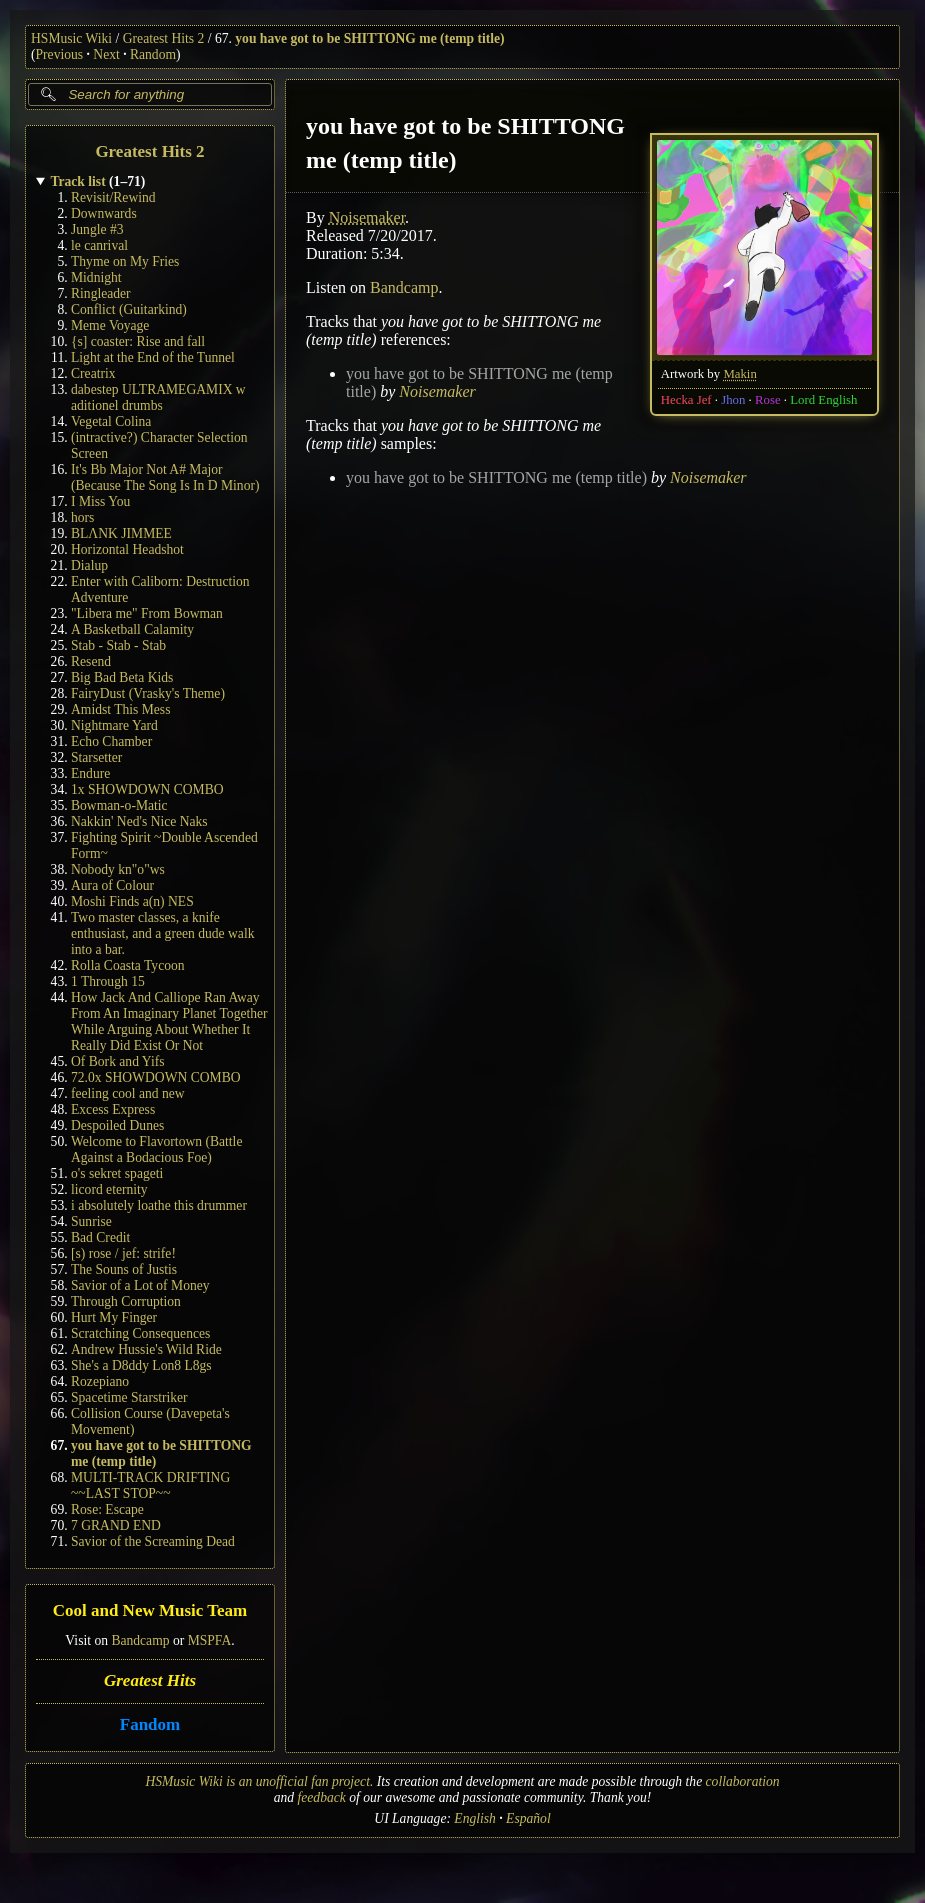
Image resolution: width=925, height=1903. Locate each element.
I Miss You (100, 501)
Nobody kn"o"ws (118, 869)
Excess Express (113, 1109)
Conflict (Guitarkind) (129, 309)
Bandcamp (140, 1640)
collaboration (743, 1781)
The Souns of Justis (124, 1269)
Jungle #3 (97, 229)
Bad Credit (100, 1237)
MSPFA (210, 1640)
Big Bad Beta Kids (122, 677)
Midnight (96, 277)
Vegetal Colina (111, 421)
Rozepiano (100, 1381)
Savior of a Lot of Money (140, 1285)
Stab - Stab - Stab (118, 645)
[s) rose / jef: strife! (123, 1253)
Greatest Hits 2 (164, 38)
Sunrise (91, 1221)
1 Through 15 (108, 981)
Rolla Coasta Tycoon (128, 965)
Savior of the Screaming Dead (153, 1541)
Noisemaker (367, 217)
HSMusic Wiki (71, 38)
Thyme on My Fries (125, 261)
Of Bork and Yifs (118, 1061)
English (475, 1818)
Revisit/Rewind (113, 197)
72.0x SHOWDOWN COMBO (156, 1077)
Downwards (104, 213)
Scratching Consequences (140, 1333)
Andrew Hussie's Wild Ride (146, 1349)
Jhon (733, 400)
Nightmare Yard (114, 725)
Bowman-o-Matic (119, 805)
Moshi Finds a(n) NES (132, 901)
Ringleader (101, 293)
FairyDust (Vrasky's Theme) (148, 693)
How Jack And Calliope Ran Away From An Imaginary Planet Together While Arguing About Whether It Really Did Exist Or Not (169, 1021)
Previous (60, 54)
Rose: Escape (107, 1509)
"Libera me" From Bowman (147, 613)
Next (106, 54)
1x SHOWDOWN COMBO (147, 789)
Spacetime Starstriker (129, 1397)
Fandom (150, 1724)
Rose (768, 400)
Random (153, 54)
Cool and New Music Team (150, 1611)
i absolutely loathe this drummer (159, 1205)
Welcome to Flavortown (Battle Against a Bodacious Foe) (156, 1149)
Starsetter (96, 757)
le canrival (99, 245)
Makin (739, 374)
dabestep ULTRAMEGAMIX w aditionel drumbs (158, 397)
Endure (90, 773)
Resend (91, 661)
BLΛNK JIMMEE (121, 533)
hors (82, 517)
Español (528, 1818)
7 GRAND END (116, 1525)
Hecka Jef (686, 400)
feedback (322, 1797)
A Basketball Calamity (132, 629)
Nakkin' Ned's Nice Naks (139, 821)
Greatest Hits (150, 1680)
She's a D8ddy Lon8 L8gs (141, 1365)
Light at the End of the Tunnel (153, 357)
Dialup (89, 565)
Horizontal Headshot (127, 549)
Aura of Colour (112, 885)
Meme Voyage (110, 325)
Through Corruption (126, 1301)
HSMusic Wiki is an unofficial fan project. (259, 1781)
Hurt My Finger (114, 1317)
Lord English (823, 400)
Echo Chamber (111, 741)
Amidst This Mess (120, 709)
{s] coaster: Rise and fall (138, 341)
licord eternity (109, 1189)
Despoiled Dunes (117, 1125)
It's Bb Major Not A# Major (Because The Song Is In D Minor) (165, 477)
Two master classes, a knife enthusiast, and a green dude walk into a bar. (162, 933)
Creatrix (93, 373)
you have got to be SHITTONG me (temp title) (369, 38)
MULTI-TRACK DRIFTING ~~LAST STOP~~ (150, 1485)
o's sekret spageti (117, 1173)
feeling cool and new (128, 1093)
